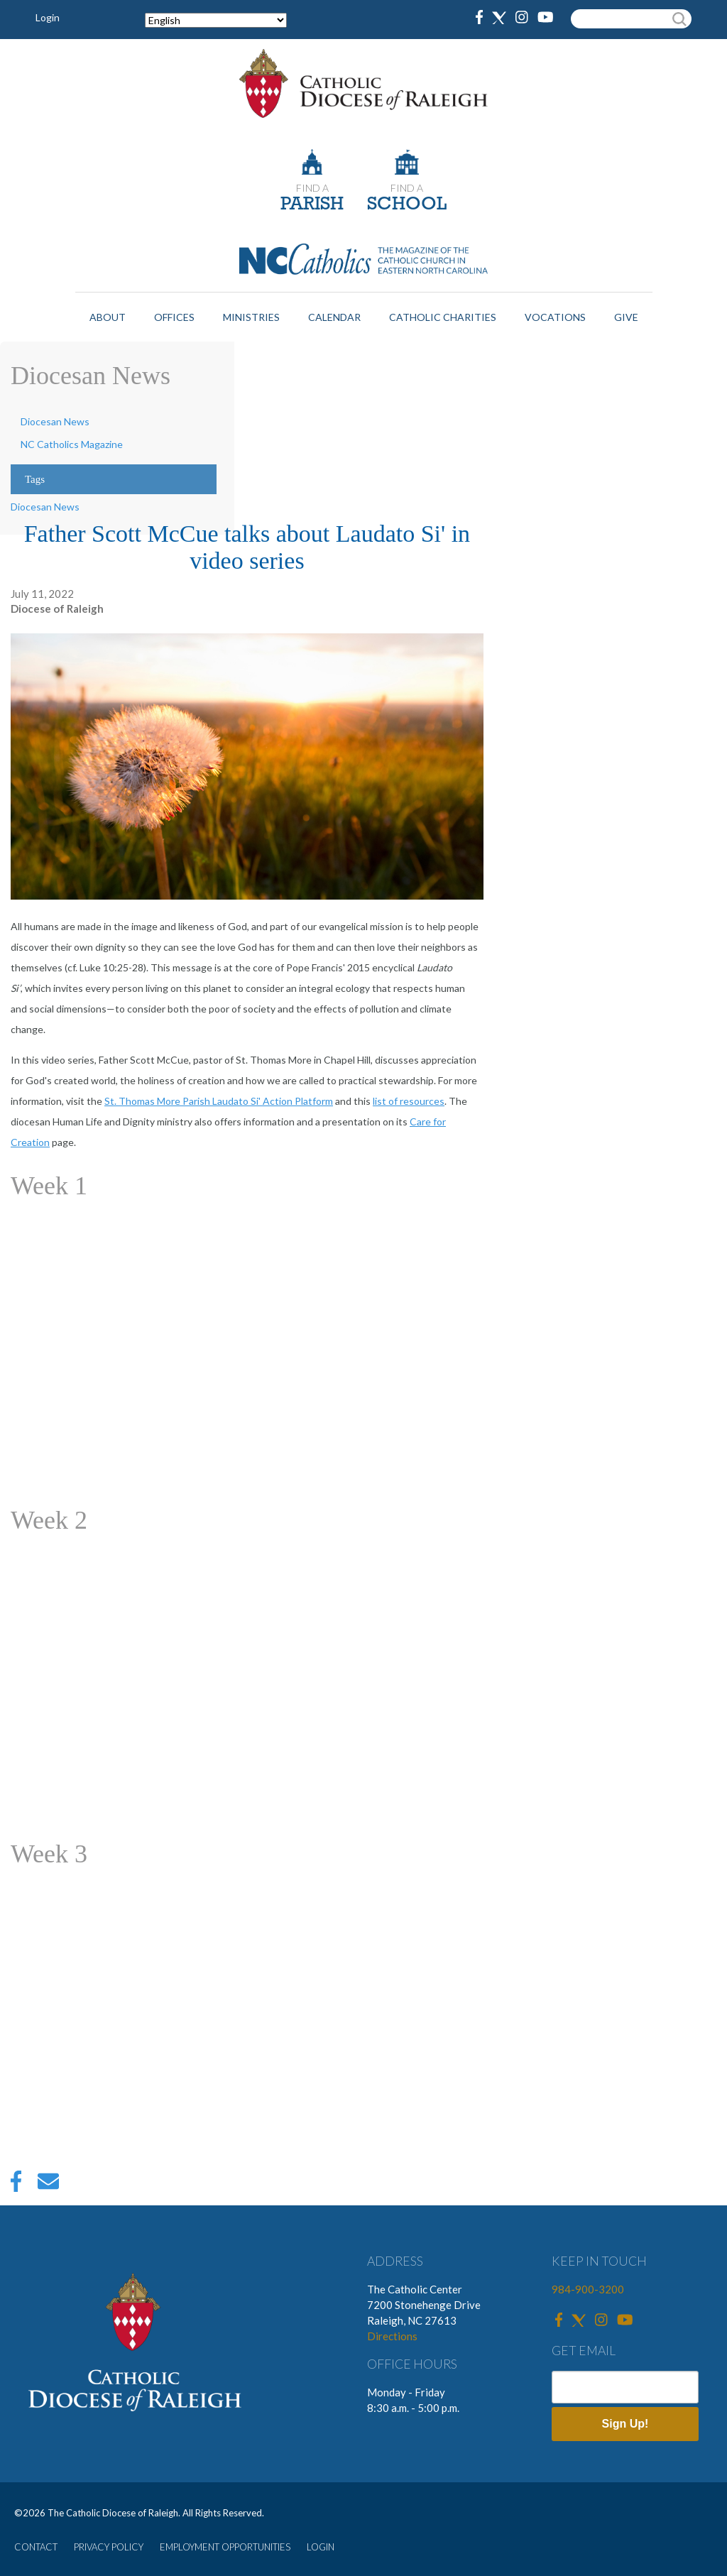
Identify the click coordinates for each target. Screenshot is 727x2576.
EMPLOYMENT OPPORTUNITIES (225, 2547)
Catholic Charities (442, 317)
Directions (392, 2336)
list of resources (408, 1101)
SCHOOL (407, 204)
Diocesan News (55, 421)
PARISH (312, 204)
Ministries (251, 317)
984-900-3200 (588, 2289)
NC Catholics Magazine (72, 444)
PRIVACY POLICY (108, 2547)
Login (47, 17)
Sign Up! (625, 2424)
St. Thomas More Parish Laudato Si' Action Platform (218, 1101)
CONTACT (36, 2547)
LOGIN (320, 2547)
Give (626, 317)
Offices (174, 317)
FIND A (312, 188)
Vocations (555, 317)
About (107, 317)
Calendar (334, 317)
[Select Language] (216, 20)
